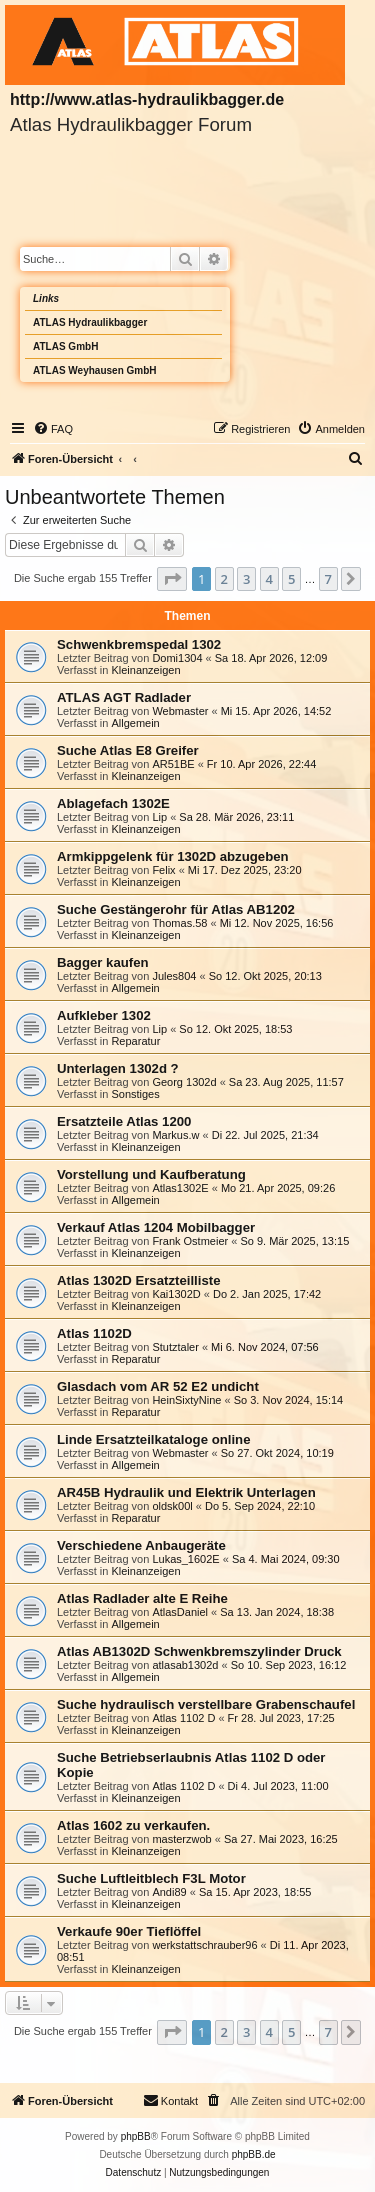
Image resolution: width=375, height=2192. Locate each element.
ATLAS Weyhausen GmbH (95, 370)
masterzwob (181, 1839)
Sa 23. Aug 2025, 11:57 (286, 1082)
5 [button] (291, 579)
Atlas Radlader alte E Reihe (142, 1598)
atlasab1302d (185, 1665)
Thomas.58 (179, 923)
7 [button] (328, 579)
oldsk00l (172, 1506)
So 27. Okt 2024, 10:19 (277, 1453)
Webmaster (180, 711)
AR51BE (173, 764)
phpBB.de (254, 2154)
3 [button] (246, 579)
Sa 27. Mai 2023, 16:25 (281, 1839)
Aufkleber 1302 (104, 1015)
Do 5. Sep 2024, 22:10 (260, 1506)
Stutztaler (175, 1347)
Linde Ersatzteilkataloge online (153, 1439)
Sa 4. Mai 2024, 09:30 (286, 1559)
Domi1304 (177, 658)
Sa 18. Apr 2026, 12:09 (271, 658)
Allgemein (135, 723)
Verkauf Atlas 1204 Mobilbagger (156, 1227)
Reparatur (135, 1041)
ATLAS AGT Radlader (124, 697)
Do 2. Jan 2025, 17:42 (267, 1294)
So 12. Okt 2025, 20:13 (265, 976)
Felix (163, 870)
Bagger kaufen (103, 962)
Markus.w (175, 1135)
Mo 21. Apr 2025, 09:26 (278, 1188)
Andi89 (169, 1892)
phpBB (136, 2136)
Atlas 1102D (94, 1333)
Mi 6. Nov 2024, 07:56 (265, 1347)
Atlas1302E (180, 1188)
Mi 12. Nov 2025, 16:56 (277, 923)
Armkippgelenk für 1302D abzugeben (173, 856)
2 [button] (224, 579)
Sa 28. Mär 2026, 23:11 (236, 817)
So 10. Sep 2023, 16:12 (289, 1665)
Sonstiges (135, 1094)
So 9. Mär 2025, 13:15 (294, 1241)
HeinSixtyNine (186, 1400)
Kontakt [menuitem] (170, 2100)
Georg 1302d (184, 1082)
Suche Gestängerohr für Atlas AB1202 (176, 909)
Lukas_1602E (185, 1559)
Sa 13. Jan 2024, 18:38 (277, 1612)
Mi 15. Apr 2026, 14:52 (276, 711)
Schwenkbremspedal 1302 (139, 644)
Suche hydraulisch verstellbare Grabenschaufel (206, 1704)
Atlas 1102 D (183, 1718)
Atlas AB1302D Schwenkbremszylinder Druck (199, 1651)
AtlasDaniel (180, 1612)
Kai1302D (176, 1294)
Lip (159, 817)
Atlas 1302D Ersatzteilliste (138, 1280)
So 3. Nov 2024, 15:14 (288, 1400)
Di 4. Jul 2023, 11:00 (278, 1786)
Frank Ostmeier (190, 1241)
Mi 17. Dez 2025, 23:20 (245, 870)
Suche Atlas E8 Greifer (128, 750)
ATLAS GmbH (65, 346)
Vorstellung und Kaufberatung (151, 1174)
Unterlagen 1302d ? (118, 1068)
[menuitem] (53, 429)
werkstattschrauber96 (204, 1945)
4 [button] (269, 579)
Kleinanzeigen (145, 670)
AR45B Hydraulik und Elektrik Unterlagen (186, 1492)
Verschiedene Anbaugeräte (141, 1545)
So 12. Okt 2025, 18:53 (235, 1029)
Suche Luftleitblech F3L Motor (151, 1878)
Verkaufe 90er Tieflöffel (129, 1931)
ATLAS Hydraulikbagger (90, 322)
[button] (172, 579)
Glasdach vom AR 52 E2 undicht (158, 1386)
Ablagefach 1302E (113, 803)
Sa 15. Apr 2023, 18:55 (255, 1892)
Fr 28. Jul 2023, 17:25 (281, 1718)
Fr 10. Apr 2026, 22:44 (261, 764)
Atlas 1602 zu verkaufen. (133, 1825)
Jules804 (174, 976)
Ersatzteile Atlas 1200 (124, 1121)
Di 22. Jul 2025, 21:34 (265, 1135)
